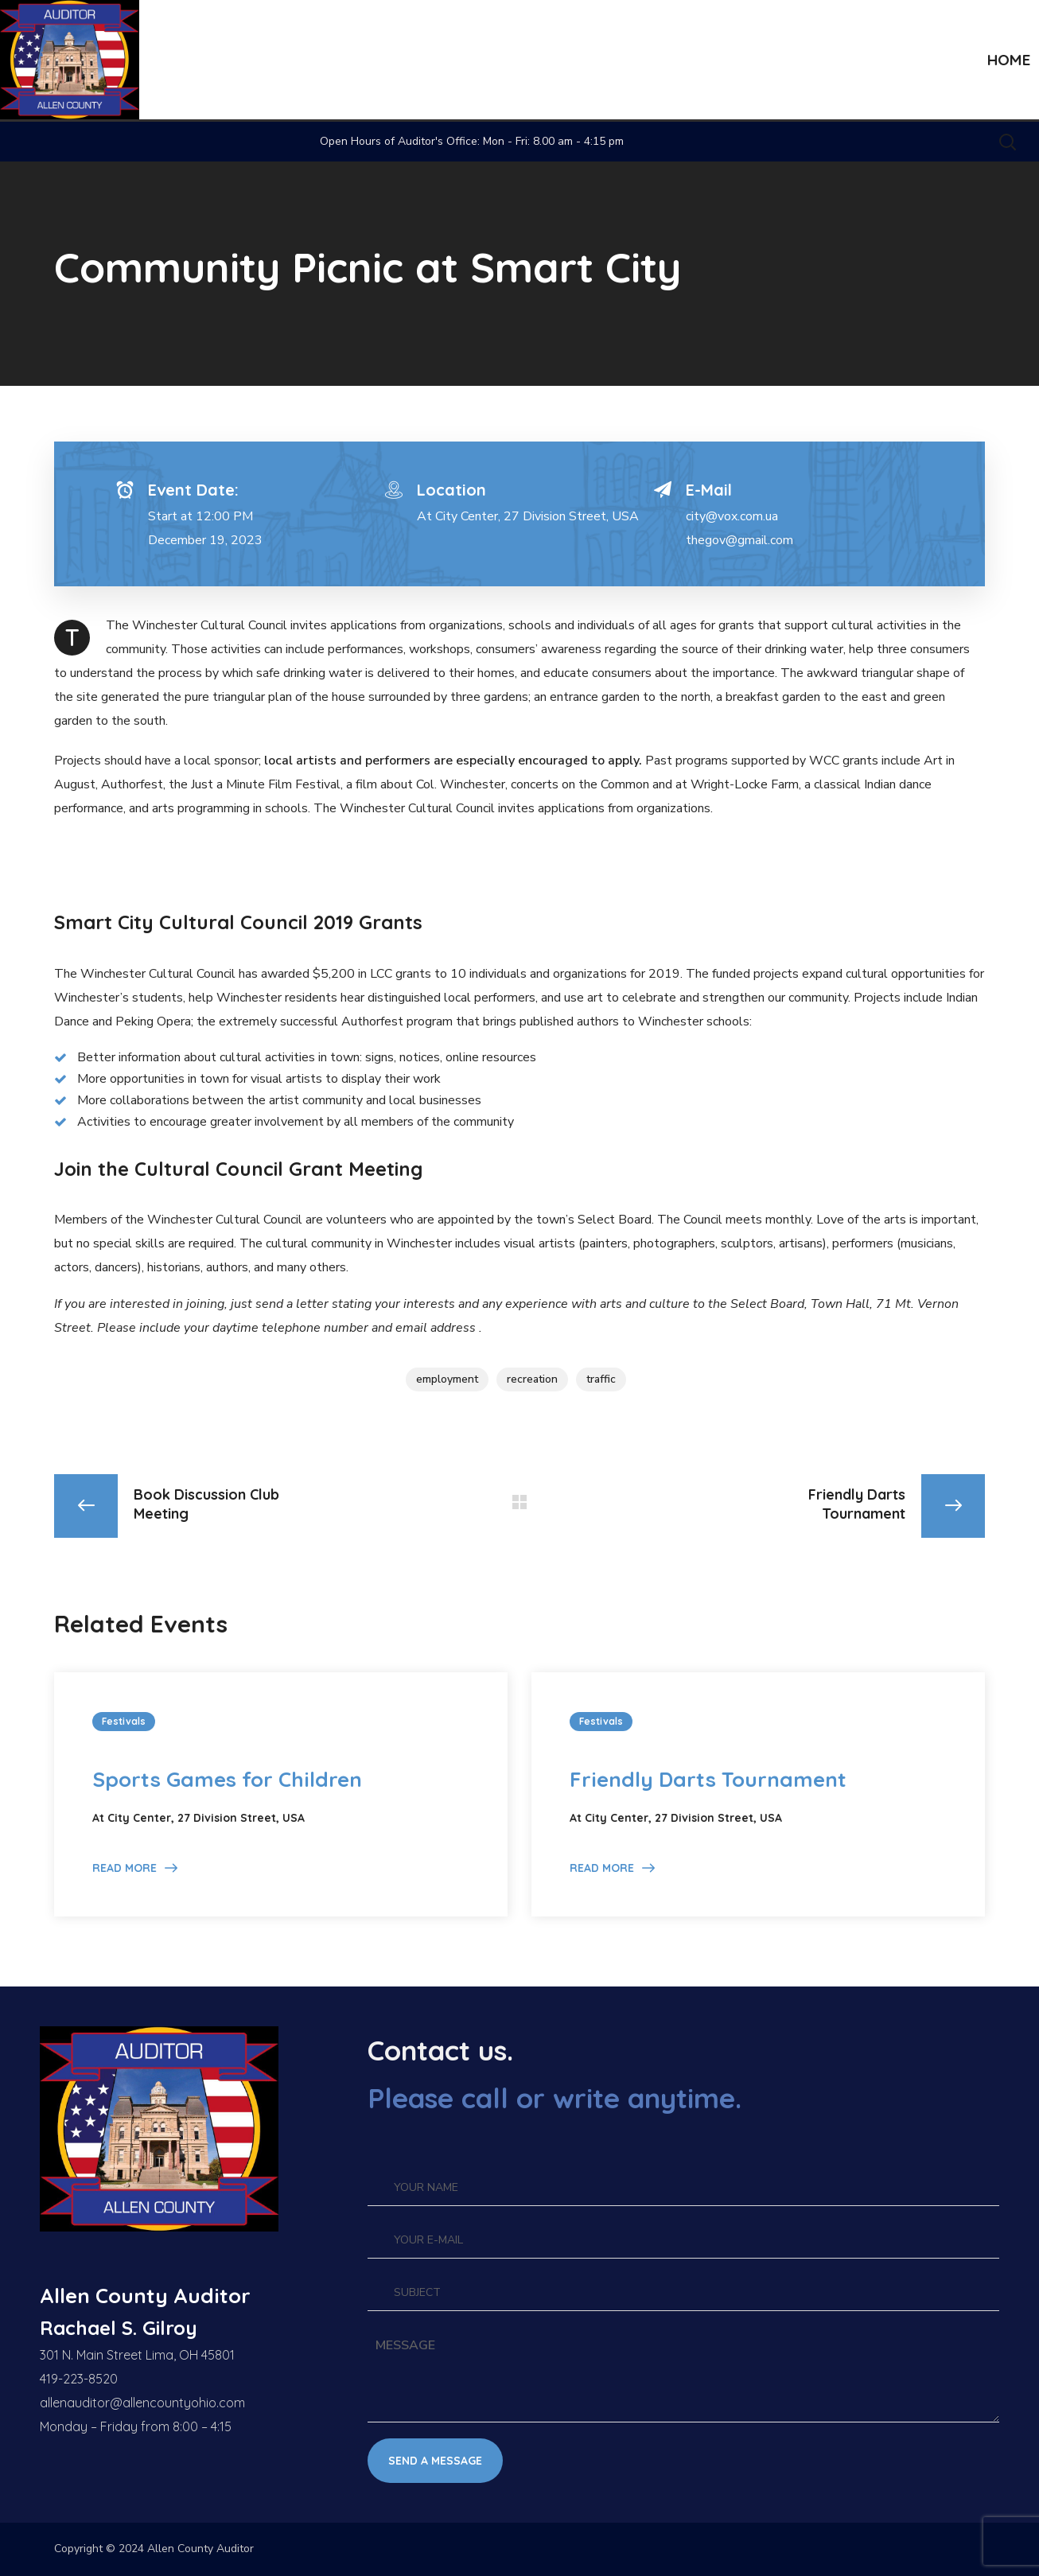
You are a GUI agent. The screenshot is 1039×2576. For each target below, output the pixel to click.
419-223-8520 (79, 2379)
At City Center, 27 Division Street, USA (528, 516)
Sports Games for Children (227, 1779)
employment (447, 1379)
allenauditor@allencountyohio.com (142, 2403)
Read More (124, 1868)
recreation (532, 1379)
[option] (281, 1794)
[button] (1007, 141)
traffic (601, 1379)
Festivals (124, 1721)
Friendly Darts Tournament (708, 1779)
